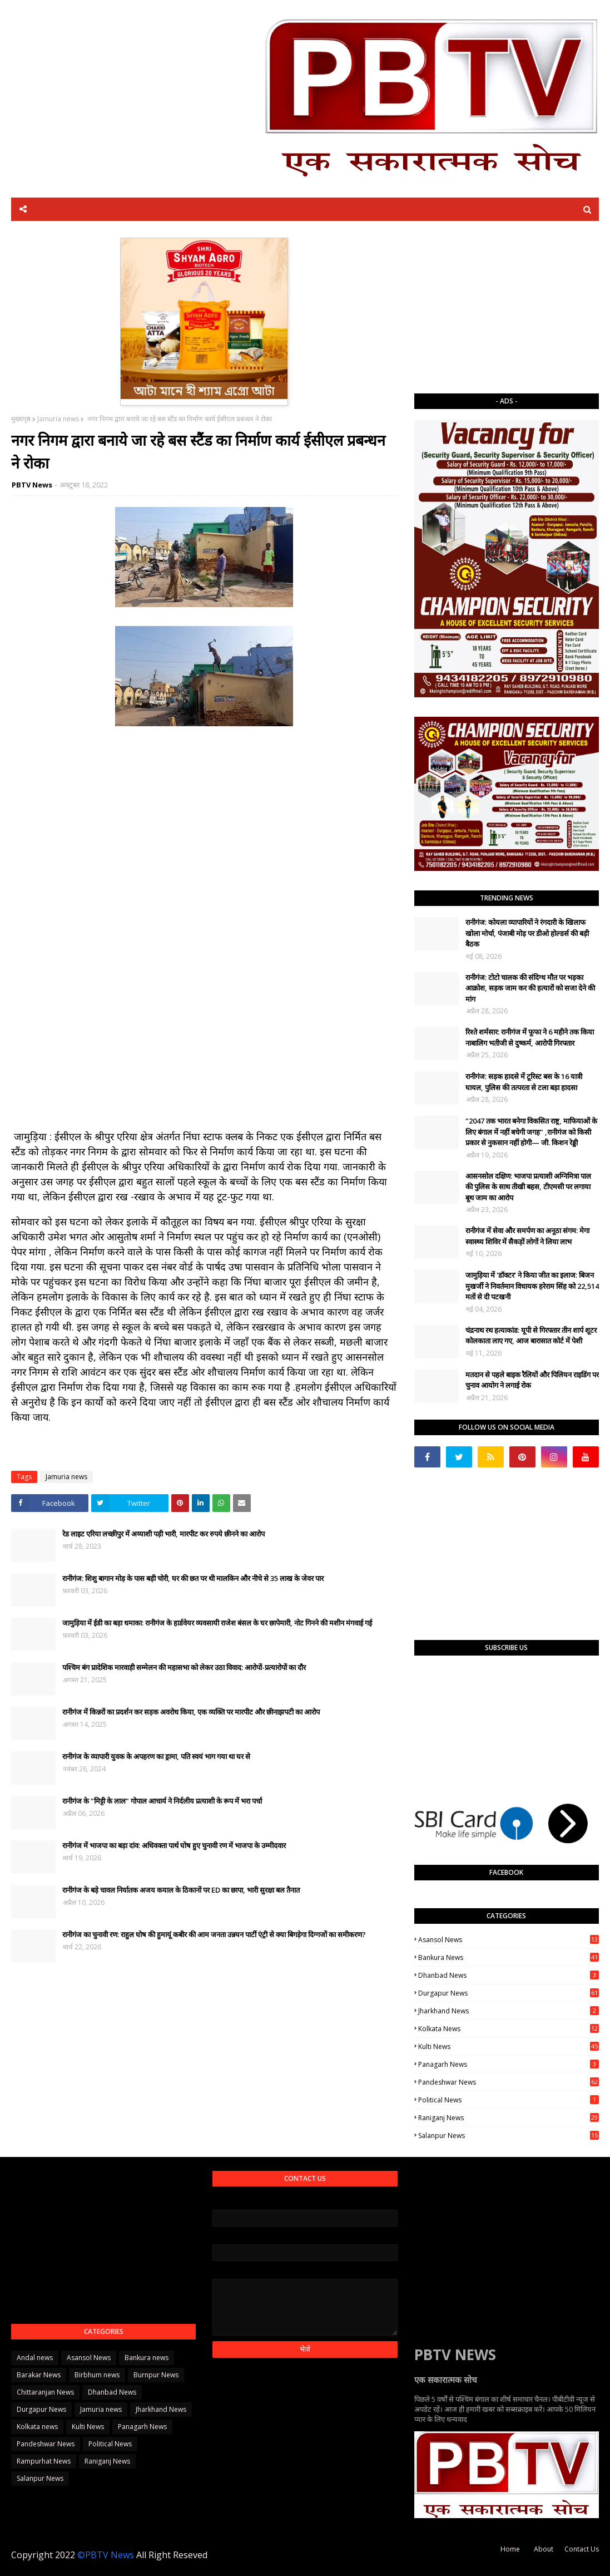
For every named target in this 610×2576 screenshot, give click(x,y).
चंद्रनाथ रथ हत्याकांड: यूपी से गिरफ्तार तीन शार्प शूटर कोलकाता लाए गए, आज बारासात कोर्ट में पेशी (531, 1335)
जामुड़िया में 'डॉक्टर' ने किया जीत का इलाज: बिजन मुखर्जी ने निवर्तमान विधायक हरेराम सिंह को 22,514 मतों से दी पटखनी (532, 1286)
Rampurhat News (44, 2461)
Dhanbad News (508, 1975)
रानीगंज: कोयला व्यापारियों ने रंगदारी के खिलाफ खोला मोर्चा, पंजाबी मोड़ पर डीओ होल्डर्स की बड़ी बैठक (527, 933)
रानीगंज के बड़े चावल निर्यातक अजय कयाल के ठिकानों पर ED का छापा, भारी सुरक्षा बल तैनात (181, 1890)
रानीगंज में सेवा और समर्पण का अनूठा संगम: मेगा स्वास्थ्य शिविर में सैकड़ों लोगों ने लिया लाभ (527, 1236)
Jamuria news (58, 418)
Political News (508, 2100)
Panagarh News (508, 2064)
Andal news (35, 2357)
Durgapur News (508, 1993)
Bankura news (508, 1957)
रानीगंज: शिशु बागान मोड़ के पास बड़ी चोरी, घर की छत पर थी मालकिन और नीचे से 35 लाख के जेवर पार (193, 1578)
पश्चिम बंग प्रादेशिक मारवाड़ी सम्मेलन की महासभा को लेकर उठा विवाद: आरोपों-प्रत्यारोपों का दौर (184, 1667)
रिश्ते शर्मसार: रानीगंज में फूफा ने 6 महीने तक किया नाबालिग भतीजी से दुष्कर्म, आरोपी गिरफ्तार (529, 1037)
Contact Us (581, 2549)
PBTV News (32, 485)
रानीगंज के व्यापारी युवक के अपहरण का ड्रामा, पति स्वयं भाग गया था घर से (156, 1756)
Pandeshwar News (508, 2082)
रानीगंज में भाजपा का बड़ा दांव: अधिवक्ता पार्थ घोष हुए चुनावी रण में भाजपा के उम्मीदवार (174, 1845)
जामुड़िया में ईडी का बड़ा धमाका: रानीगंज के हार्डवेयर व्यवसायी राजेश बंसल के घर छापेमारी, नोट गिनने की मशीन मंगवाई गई (217, 1623)
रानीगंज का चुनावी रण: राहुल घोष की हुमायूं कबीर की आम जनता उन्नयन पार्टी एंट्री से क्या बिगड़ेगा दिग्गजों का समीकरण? (214, 1934)
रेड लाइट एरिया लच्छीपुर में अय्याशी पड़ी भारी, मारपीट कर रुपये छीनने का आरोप (163, 1534)
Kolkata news (508, 2028)
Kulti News (508, 2046)
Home (510, 2549)
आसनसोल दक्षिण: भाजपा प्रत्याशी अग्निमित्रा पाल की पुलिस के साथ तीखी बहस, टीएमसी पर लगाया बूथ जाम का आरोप (528, 1187)
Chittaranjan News (45, 2392)
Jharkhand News (508, 2011)
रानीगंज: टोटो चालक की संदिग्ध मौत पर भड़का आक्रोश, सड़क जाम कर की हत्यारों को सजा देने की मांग (530, 988)
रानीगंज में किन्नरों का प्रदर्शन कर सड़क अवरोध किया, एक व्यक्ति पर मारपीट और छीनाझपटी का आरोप (191, 1712)
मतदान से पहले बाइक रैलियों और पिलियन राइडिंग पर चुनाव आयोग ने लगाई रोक (532, 1380)
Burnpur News (155, 2375)
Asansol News (508, 1939)
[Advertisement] (506, 307)
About (543, 2549)
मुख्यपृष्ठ (21, 418)
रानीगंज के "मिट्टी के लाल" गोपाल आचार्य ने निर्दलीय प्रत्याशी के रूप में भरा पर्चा (162, 1801)
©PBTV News (105, 2555)
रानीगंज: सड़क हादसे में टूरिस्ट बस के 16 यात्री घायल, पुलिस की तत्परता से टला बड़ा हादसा (523, 1081)
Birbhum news (97, 2375)
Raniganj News (508, 2117)
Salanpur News (508, 2135)
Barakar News (39, 2375)
